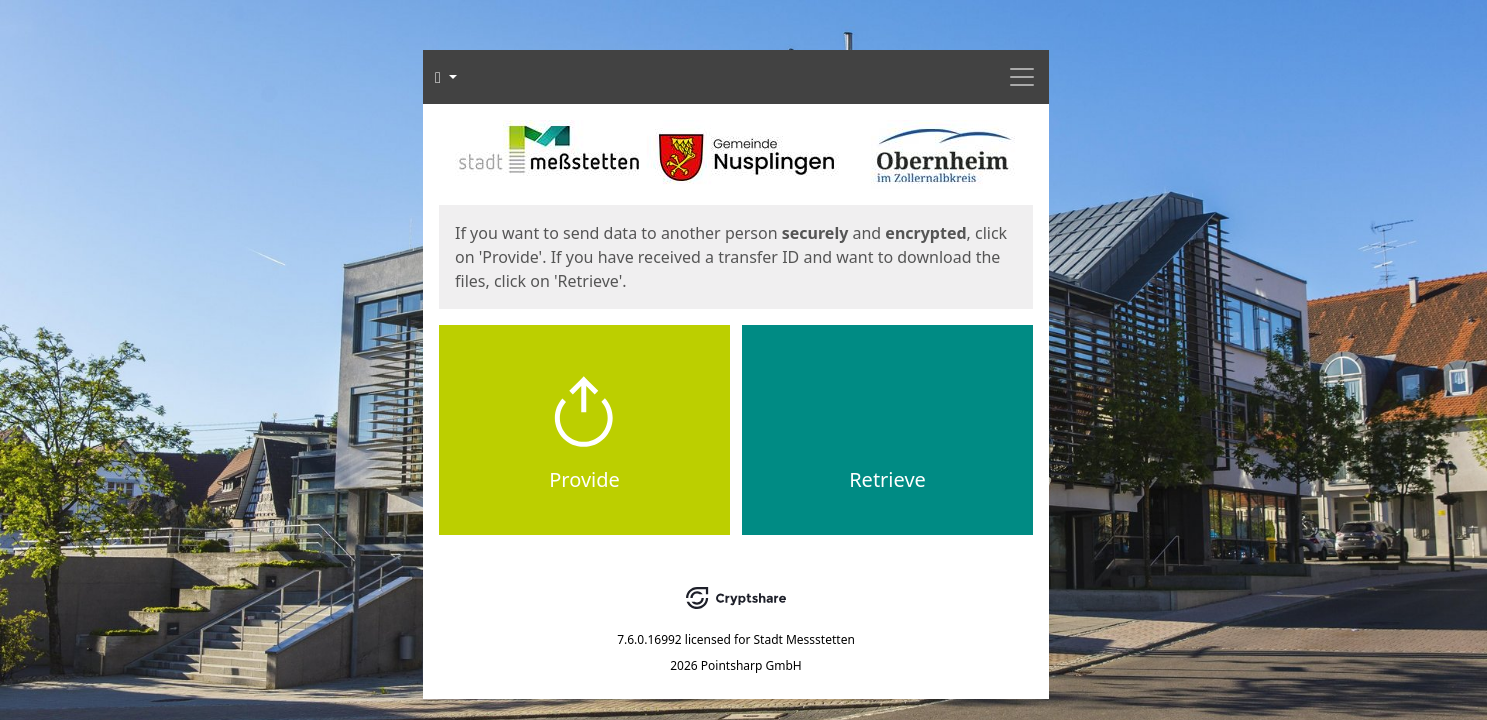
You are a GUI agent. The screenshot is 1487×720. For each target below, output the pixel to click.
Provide (584, 479)
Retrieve (887, 479)
